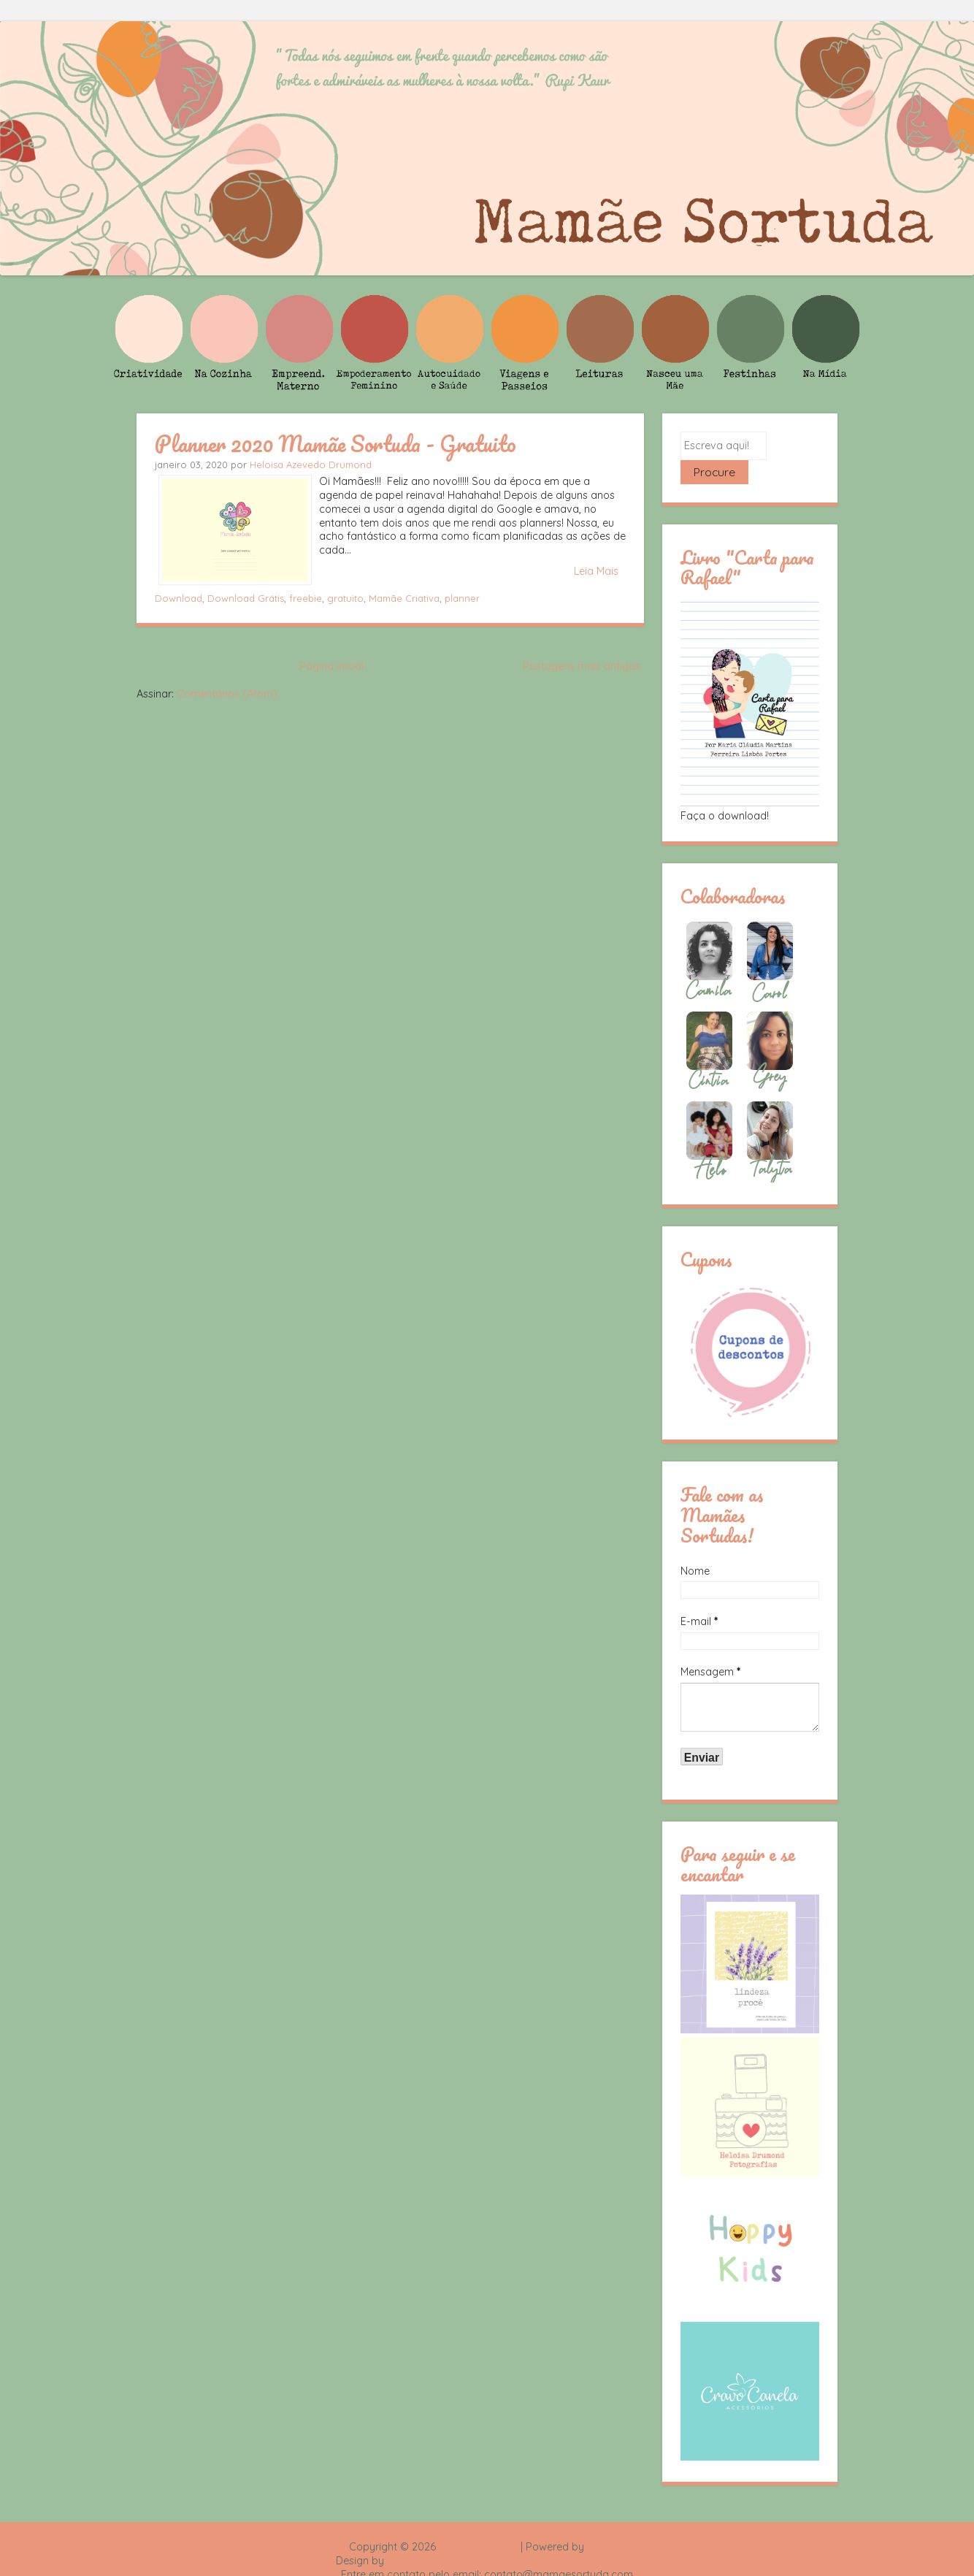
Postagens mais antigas (581, 666)
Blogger (606, 2522)
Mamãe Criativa (404, 598)
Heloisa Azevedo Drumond (311, 464)
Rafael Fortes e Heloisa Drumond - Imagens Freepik (512, 2536)
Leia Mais (596, 571)
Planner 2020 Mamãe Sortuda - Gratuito (335, 443)
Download (178, 598)
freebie (305, 598)
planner (462, 598)
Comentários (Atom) (227, 693)
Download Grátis (245, 598)
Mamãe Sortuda (478, 2522)
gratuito (345, 598)
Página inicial (331, 666)
